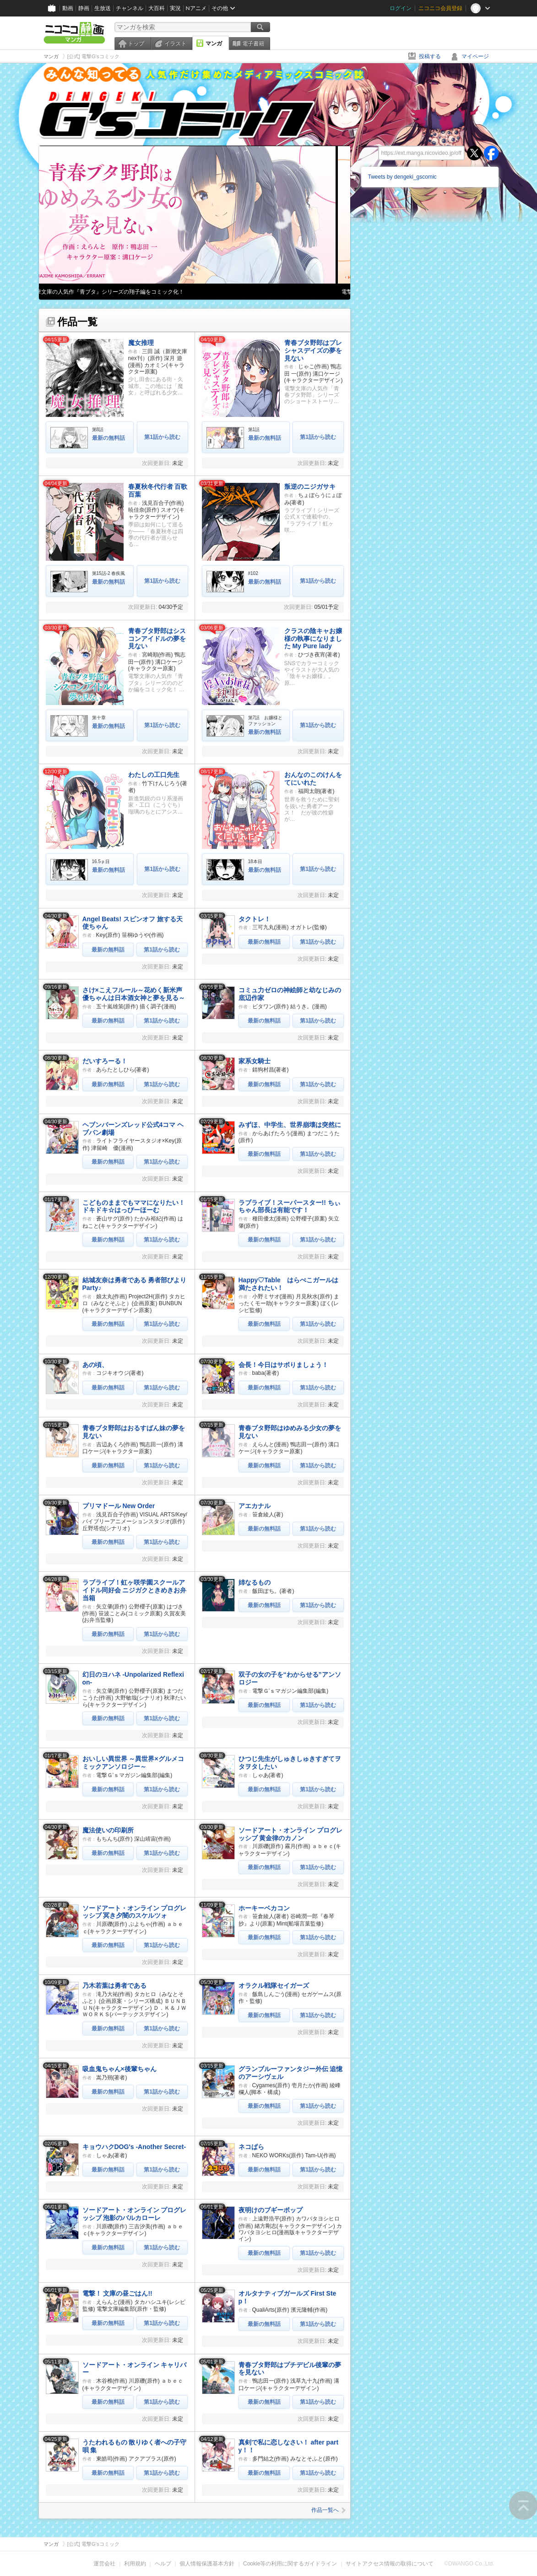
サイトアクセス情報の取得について (390, 2563)
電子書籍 (253, 43)
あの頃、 (95, 1364)
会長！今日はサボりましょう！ (283, 1364)
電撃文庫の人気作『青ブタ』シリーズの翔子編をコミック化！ (120, 292)
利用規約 (135, 2563)
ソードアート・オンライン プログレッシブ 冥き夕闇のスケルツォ (134, 1912)
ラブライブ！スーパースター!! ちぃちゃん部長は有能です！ (290, 1206)
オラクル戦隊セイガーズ (274, 1985)
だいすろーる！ (104, 1061)
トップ (136, 43)
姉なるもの (255, 1582)
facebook (491, 153)
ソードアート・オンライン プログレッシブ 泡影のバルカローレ (134, 2213)
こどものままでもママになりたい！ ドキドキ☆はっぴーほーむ (133, 1206)
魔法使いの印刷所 (108, 1830)
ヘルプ (163, 2563)
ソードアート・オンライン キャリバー (134, 2368)
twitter (474, 153)
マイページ (475, 56)
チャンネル (129, 8)
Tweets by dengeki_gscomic (402, 177)
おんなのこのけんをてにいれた (313, 778)
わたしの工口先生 (153, 774)
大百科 (156, 8)
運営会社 (104, 2563)
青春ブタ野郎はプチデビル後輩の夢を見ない (290, 2368)
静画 (83, 8)
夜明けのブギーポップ (271, 2210)
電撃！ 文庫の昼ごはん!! (117, 2293)
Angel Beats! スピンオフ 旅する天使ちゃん (132, 922)
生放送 (102, 8)
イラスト (175, 43)
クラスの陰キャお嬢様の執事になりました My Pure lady (313, 638)
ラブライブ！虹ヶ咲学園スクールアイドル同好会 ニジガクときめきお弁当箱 (134, 1590)
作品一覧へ (328, 2510)
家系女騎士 (255, 1061)
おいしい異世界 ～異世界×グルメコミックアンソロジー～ (133, 1762)
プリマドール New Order (118, 1506)
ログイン (401, 8)
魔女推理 (141, 342)
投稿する (430, 56)
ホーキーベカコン (264, 1908)
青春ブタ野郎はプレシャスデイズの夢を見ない (313, 350)
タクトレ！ (255, 919)
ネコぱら (251, 2146)
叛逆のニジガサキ (310, 486)
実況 (175, 8)
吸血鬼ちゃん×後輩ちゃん (119, 2069)
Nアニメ (196, 8)
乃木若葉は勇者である (114, 1985)
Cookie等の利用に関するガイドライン (290, 2563)
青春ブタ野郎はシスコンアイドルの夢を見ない (157, 638)
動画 (67, 8)
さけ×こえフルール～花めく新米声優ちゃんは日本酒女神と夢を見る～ (133, 993)
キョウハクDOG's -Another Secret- (134, 2146)
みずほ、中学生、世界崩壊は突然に (290, 1124)
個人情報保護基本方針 (206, 2563)
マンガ (214, 43)
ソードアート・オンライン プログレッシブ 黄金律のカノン (291, 1834)
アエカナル (255, 1506)
